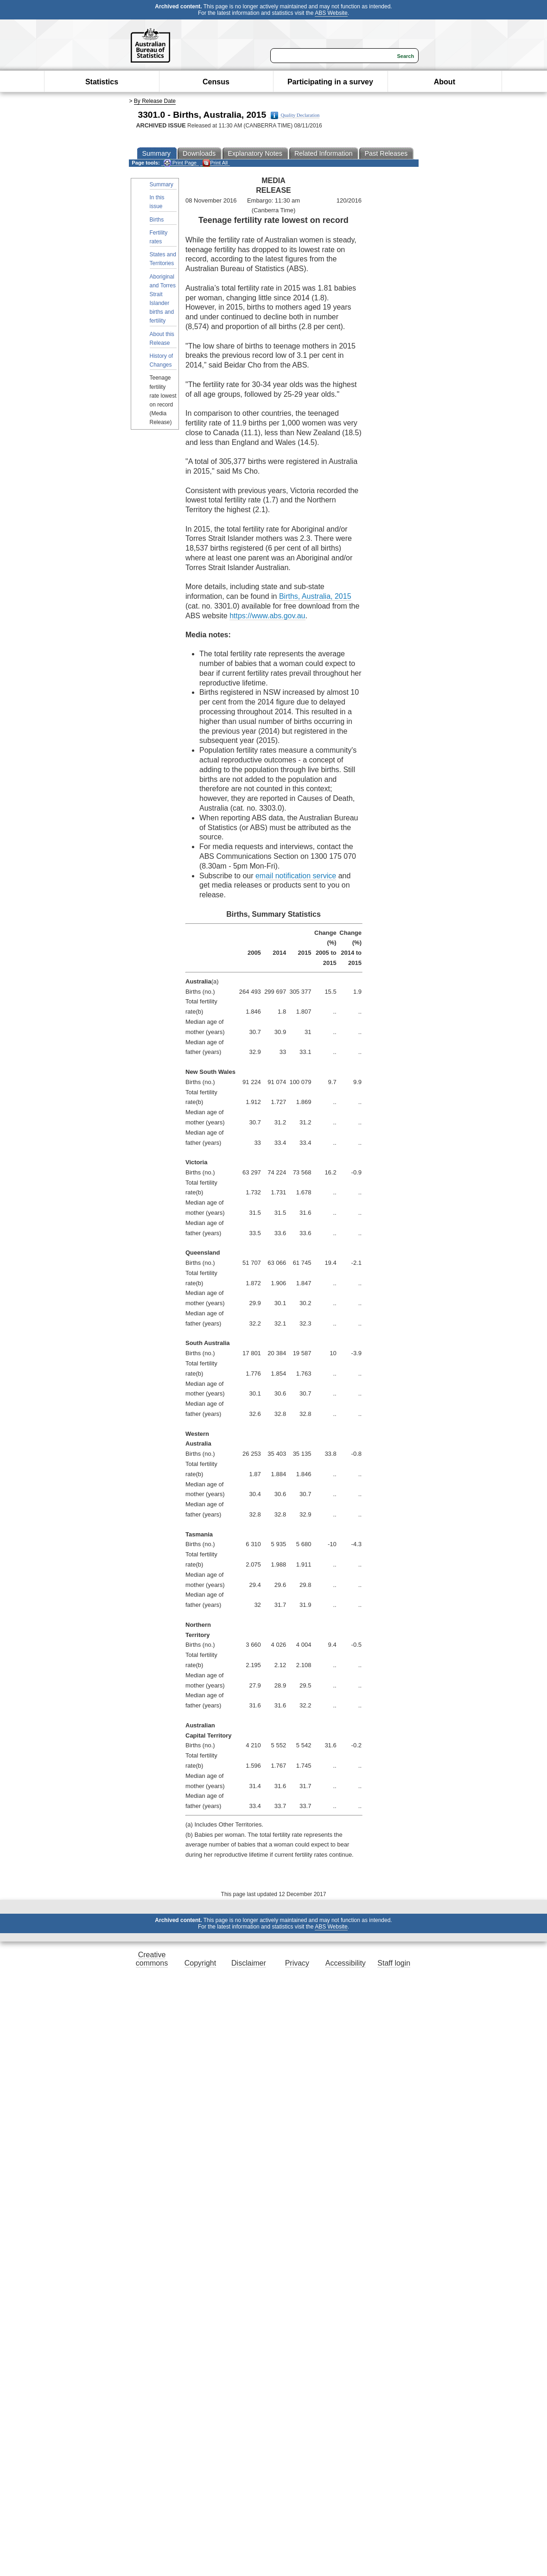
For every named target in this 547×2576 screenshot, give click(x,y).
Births (157, 219)
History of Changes (161, 360)
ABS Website (331, 13)
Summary (161, 184)
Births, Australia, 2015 (315, 596)
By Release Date (155, 101)
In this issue (157, 201)
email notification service (295, 876)
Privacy (297, 1963)
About (444, 82)
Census (216, 82)
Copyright (200, 1963)
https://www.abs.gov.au (267, 616)
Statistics (101, 82)
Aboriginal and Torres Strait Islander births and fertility (163, 298)
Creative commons (152, 1959)
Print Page (180, 163)
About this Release (162, 338)
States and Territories (163, 258)
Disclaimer (248, 1963)
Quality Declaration (295, 115)
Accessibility (345, 1963)
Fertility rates (159, 237)
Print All (215, 163)
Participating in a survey (330, 82)
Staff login (393, 1963)
